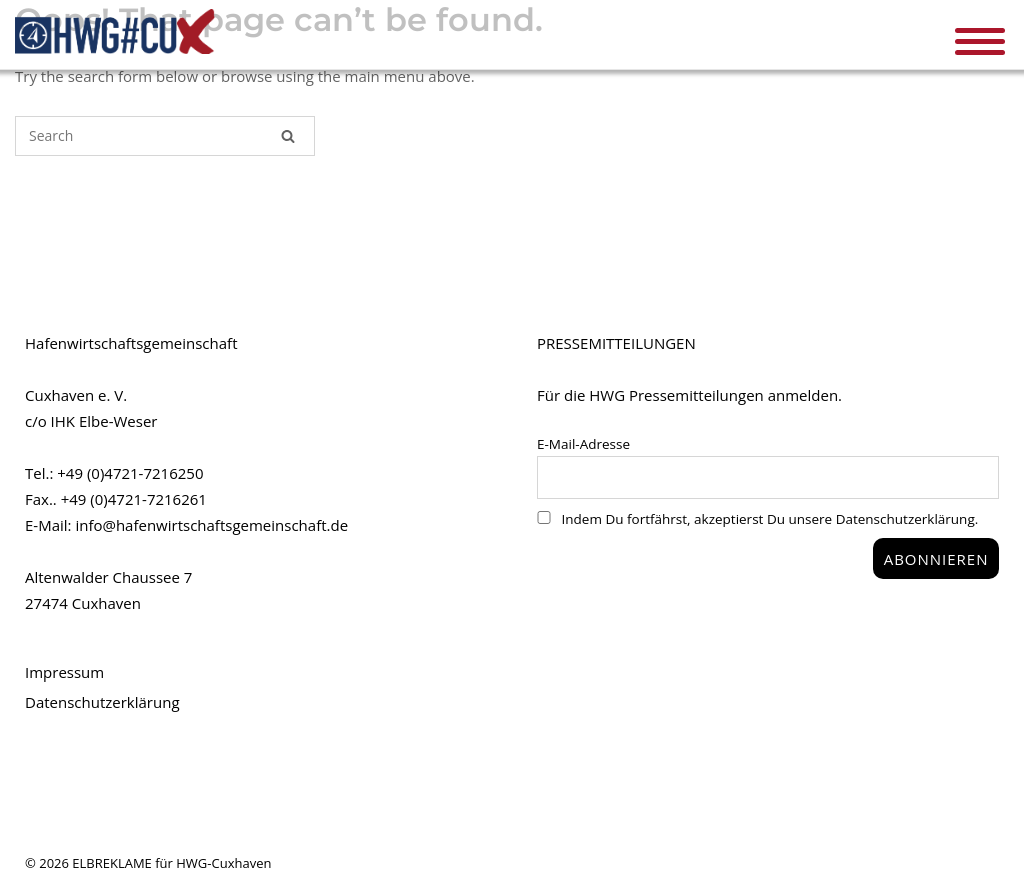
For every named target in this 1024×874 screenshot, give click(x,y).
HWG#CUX (115, 31)
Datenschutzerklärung (102, 702)
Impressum (64, 672)
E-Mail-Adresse (583, 444)
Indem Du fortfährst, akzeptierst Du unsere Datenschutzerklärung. (757, 519)
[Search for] (165, 136)
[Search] (288, 136)
